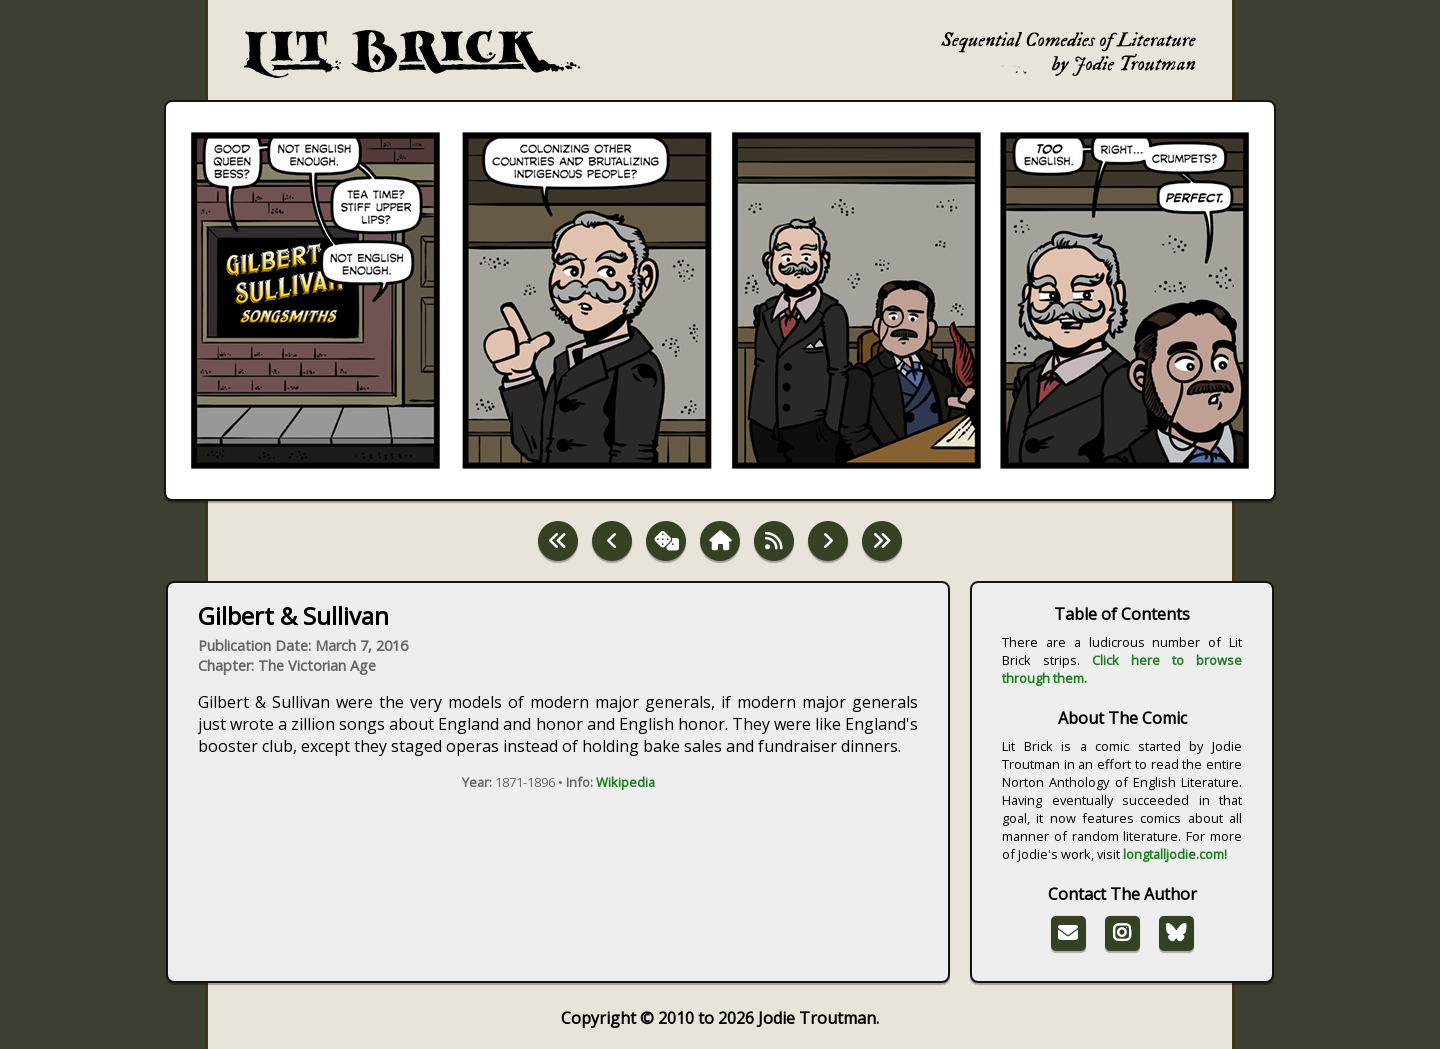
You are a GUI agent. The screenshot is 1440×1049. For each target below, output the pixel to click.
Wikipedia (625, 782)
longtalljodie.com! (1175, 854)
